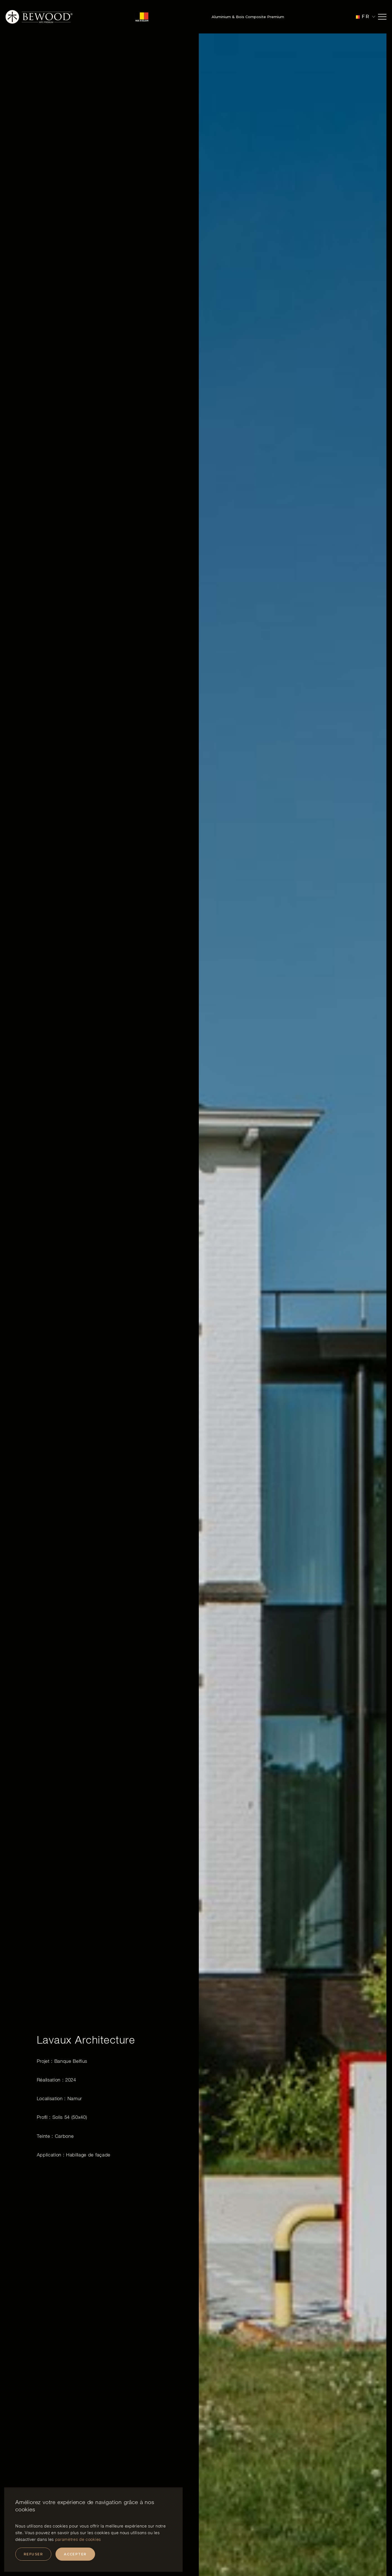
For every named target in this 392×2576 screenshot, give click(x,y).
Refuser (33, 2554)
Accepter (75, 2554)
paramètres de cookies (78, 2539)
